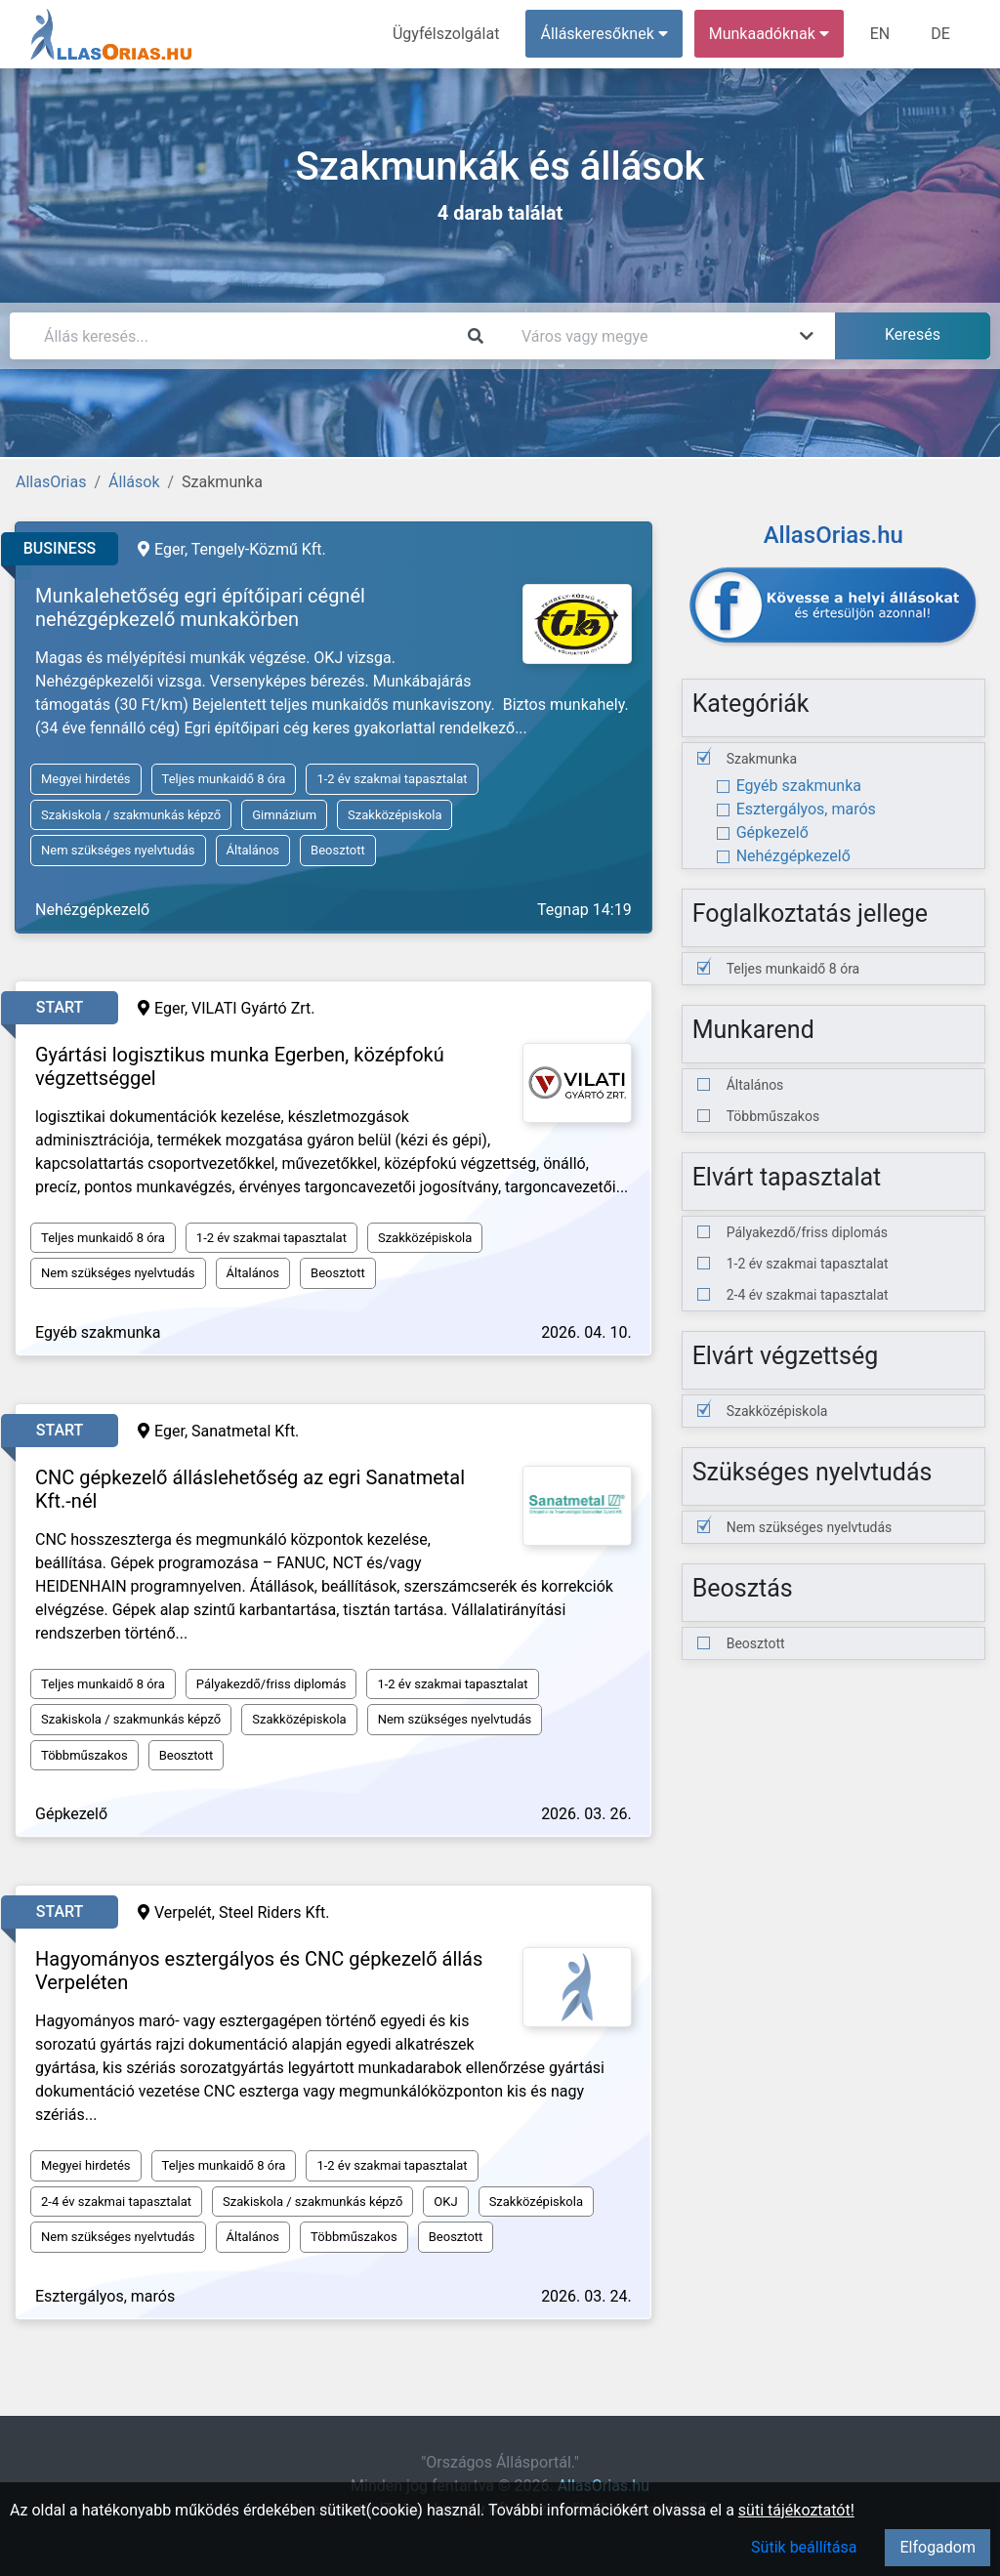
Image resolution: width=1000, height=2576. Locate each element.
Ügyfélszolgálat (446, 33)
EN (880, 33)
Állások (133, 482)
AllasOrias (51, 482)
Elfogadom (937, 2547)
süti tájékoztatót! (796, 2510)
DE (940, 33)
